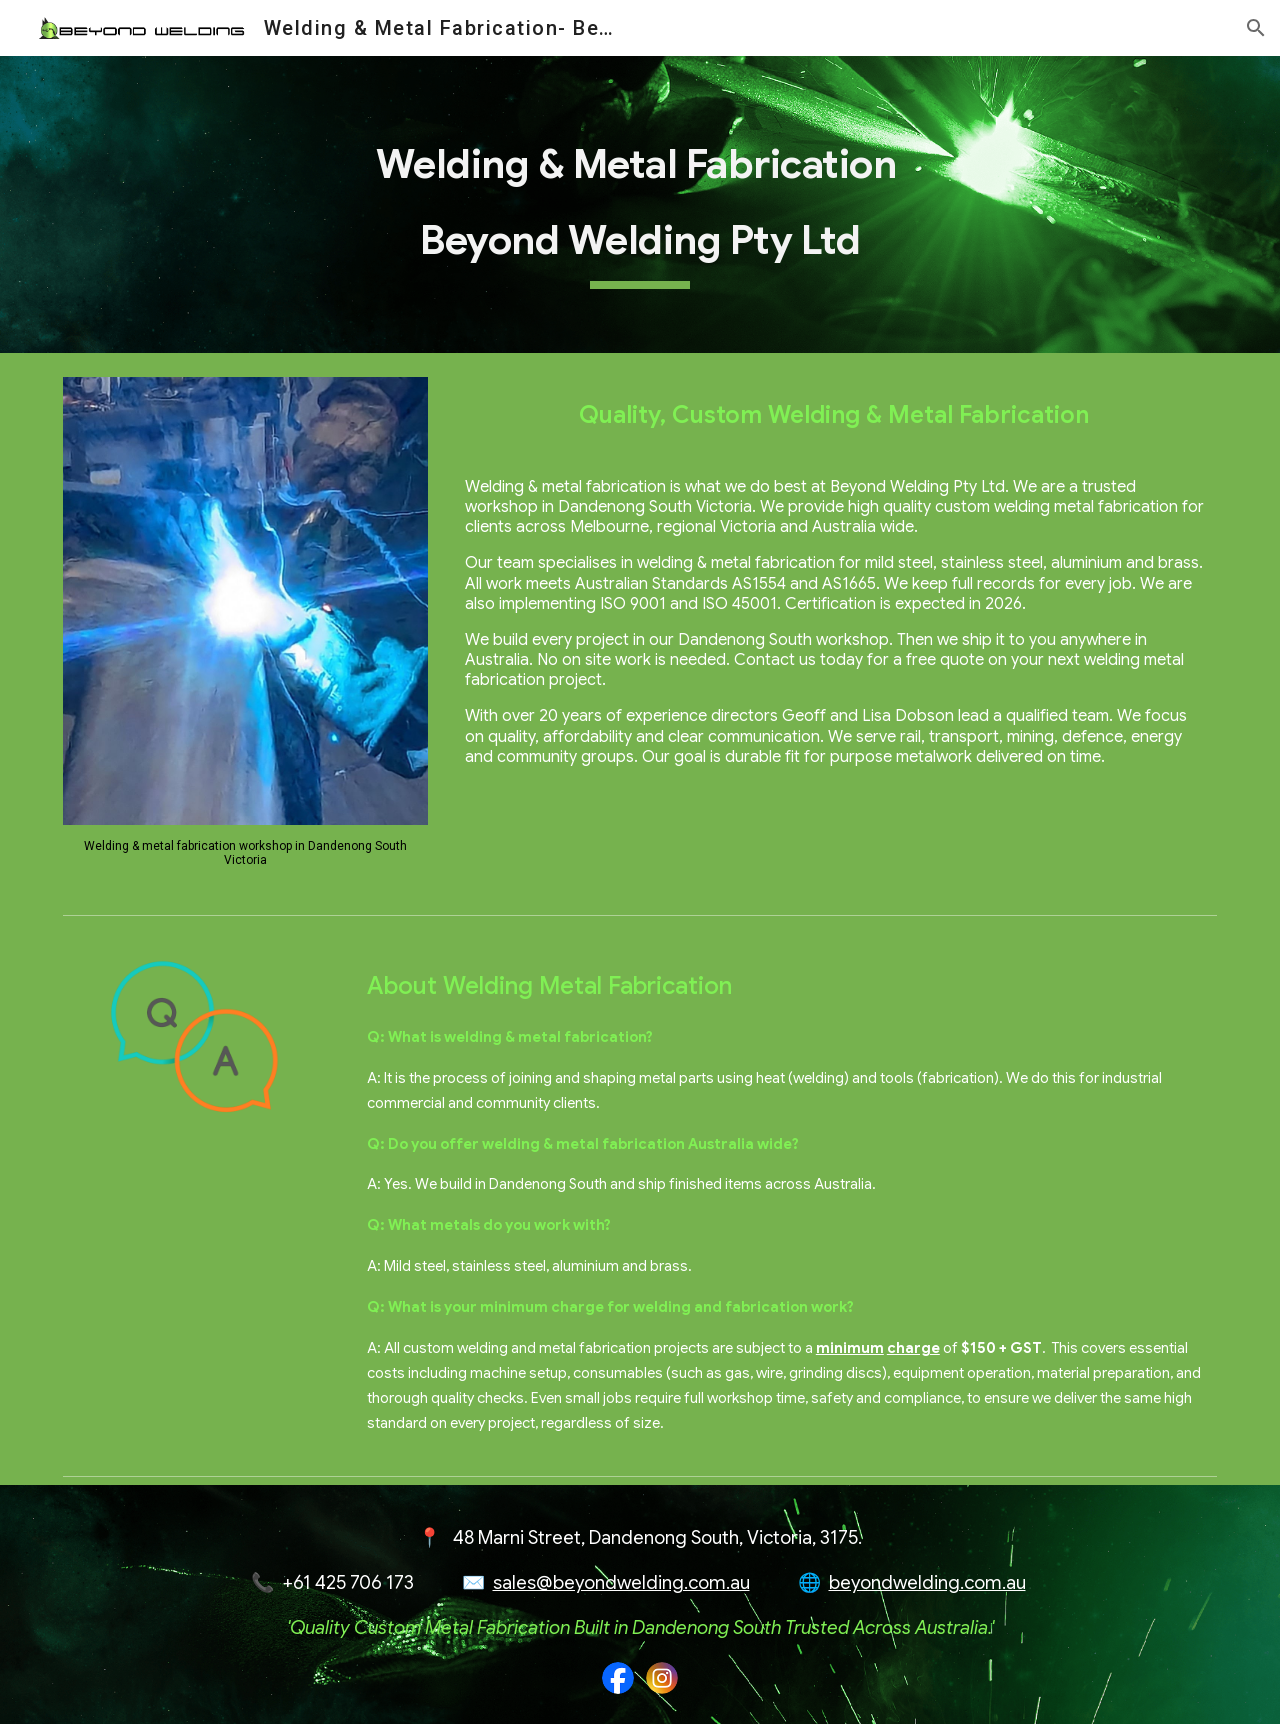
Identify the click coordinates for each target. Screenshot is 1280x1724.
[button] (1256, 28)
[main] (640, 204)
